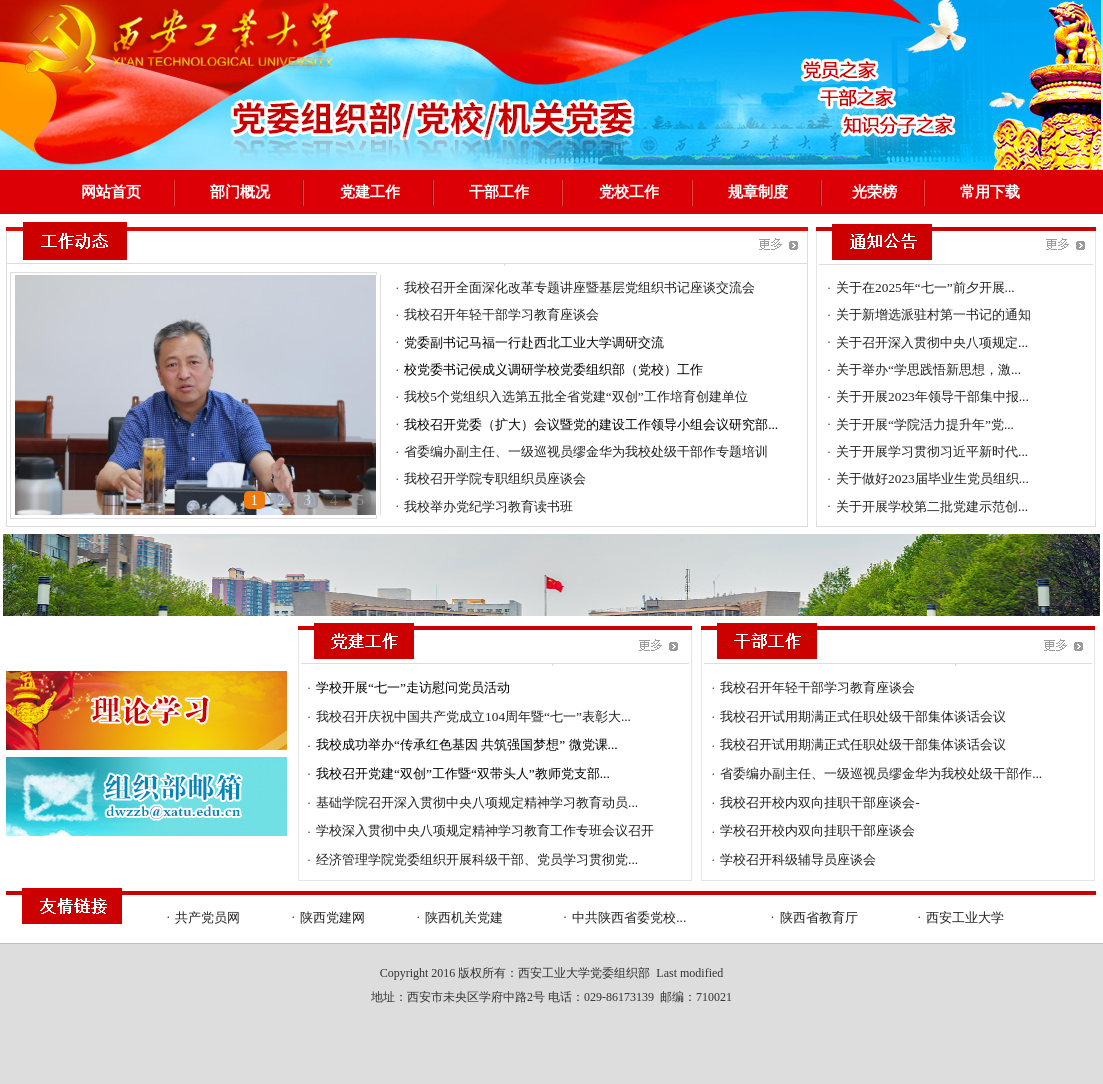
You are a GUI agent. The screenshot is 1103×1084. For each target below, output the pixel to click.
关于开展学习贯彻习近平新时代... (932, 451)
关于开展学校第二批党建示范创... (932, 506)
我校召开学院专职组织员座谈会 (495, 478)
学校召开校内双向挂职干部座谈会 (817, 830)
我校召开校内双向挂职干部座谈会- (819, 802)
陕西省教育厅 (819, 917)
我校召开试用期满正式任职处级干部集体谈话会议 (863, 716)
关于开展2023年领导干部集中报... (932, 396)
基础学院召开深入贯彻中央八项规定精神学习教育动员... (477, 802)
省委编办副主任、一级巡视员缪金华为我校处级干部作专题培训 (586, 451)
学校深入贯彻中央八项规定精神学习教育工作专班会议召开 (485, 830)
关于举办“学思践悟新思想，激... (928, 369)
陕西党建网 (332, 917)
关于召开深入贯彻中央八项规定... (932, 342)
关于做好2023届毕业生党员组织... (932, 478)
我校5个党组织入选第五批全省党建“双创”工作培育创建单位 (576, 396)
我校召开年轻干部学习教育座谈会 (501, 314)
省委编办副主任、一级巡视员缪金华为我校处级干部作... (881, 773)
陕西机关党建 (464, 917)
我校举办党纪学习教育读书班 (488, 506)
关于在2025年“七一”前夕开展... (925, 287)
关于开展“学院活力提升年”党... (925, 424)
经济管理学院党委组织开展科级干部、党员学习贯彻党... (477, 859)
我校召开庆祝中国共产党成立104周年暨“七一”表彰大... (473, 716)
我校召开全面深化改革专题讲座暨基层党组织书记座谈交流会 (579, 287)
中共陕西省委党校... (629, 917)
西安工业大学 (965, 917)
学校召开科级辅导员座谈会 (798, 859)
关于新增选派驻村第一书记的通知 (933, 314)
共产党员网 (207, 917)
